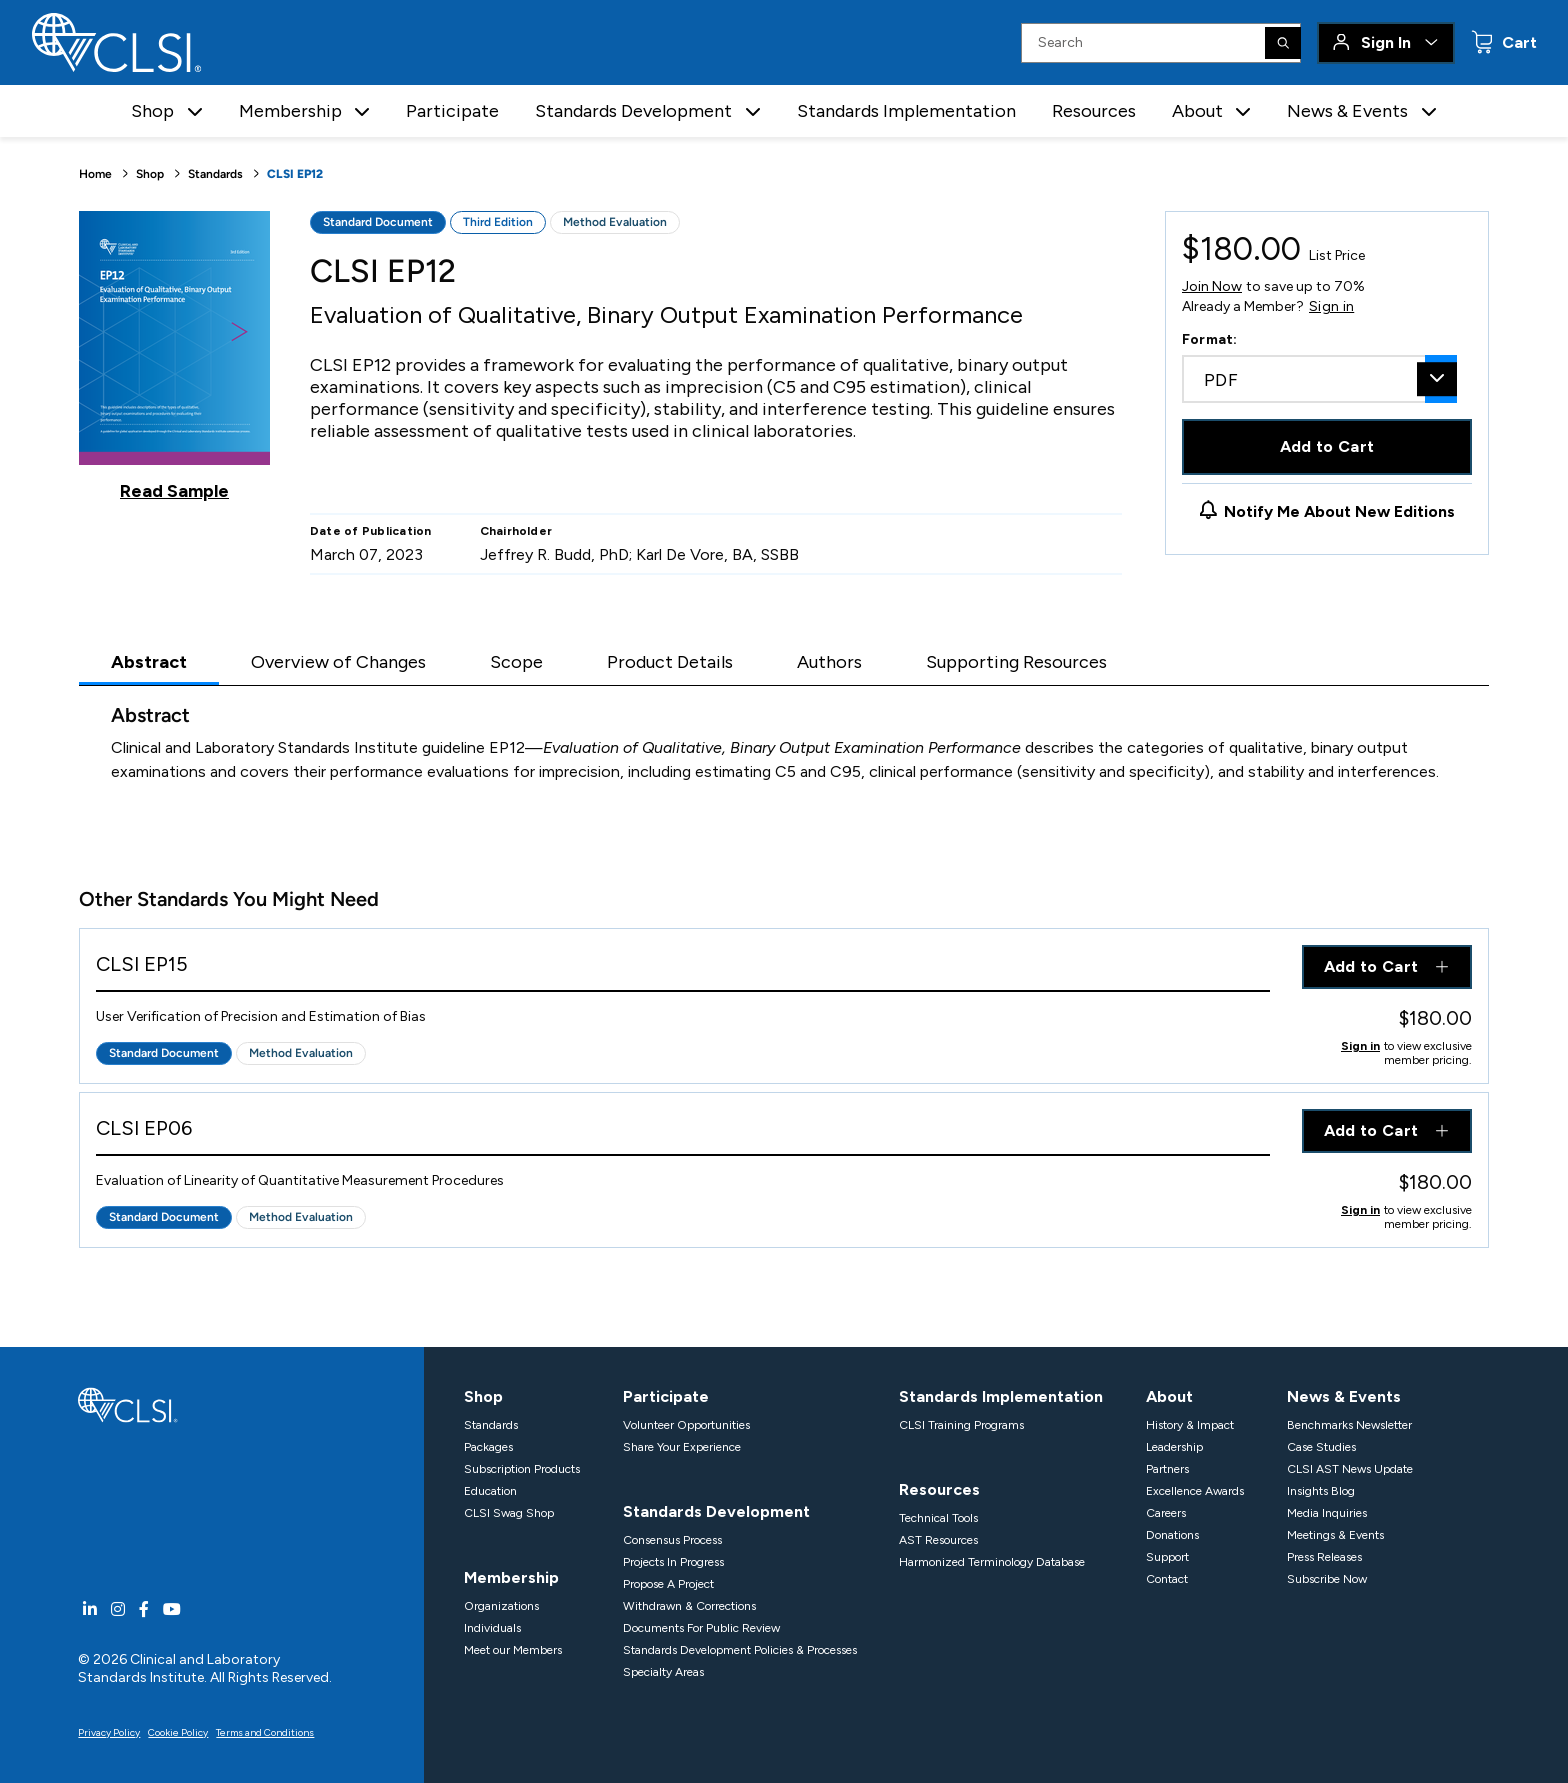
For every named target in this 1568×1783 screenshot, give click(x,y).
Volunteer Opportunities (686, 1425)
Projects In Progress (673, 1562)
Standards (215, 174)
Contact (1167, 1579)
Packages (488, 1447)
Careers (1166, 1513)
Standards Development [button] (633, 111)
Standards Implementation (906, 111)
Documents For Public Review (701, 1628)
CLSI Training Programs (961, 1425)
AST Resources (938, 1540)
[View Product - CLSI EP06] (683, 1132)
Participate (452, 111)
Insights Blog (1321, 1491)
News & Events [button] (1347, 111)
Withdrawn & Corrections (689, 1606)
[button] (195, 111)
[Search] (1283, 43)
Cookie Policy (178, 1732)
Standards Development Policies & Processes (740, 1650)
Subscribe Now (1327, 1579)
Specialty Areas (663, 1672)
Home (95, 174)
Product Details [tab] (670, 662)
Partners (1167, 1469)
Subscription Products (522, 1469)
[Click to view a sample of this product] (174, 356)
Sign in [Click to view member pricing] (1360, 1046)
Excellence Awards (1195, 1491)
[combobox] (1319, 379)
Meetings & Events (1335, 1535)
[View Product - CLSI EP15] (683, 968)
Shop (150, 174)
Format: (1210, 339)
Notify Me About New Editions (1339, 511)
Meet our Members (513, 1650)
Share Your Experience (682, 1447)
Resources (1094, 111)
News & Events (1344, 1396)
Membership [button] (290, 111)
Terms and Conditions (265, 1732)
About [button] (1197, 111)
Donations (1172, 1535)
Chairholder (516, 531)
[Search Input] (1161, 43)
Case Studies (1321, 1447)
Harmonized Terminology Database (992, 1562)
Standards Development (716, 1511)
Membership (511, 1577)
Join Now (1212, 286)
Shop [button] (152, 111)
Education (490, 1491)
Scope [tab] (516, 662)
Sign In (1386, 42)
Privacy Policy (109, 1732)
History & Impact (1190, 1425)
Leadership (1174, 1447)
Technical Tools (938, 1518)
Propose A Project (668, 1584)
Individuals (492, 1628)
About (1169, 1396)
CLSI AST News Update (1350, 1469)
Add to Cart (1327, 446)
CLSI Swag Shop (509, 1513)
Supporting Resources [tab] (1016, 662)
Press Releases (1324, 1557)
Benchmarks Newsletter (1349, 1425)
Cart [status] (1517, 42)
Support (1167, 1557)
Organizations (501, 1606)
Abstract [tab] (149, 662)
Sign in (1331, 307)
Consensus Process (672, 1540)
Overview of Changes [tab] (338, 662)
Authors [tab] (829, 662)
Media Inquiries (1327, 1513)
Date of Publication (371, 531)
